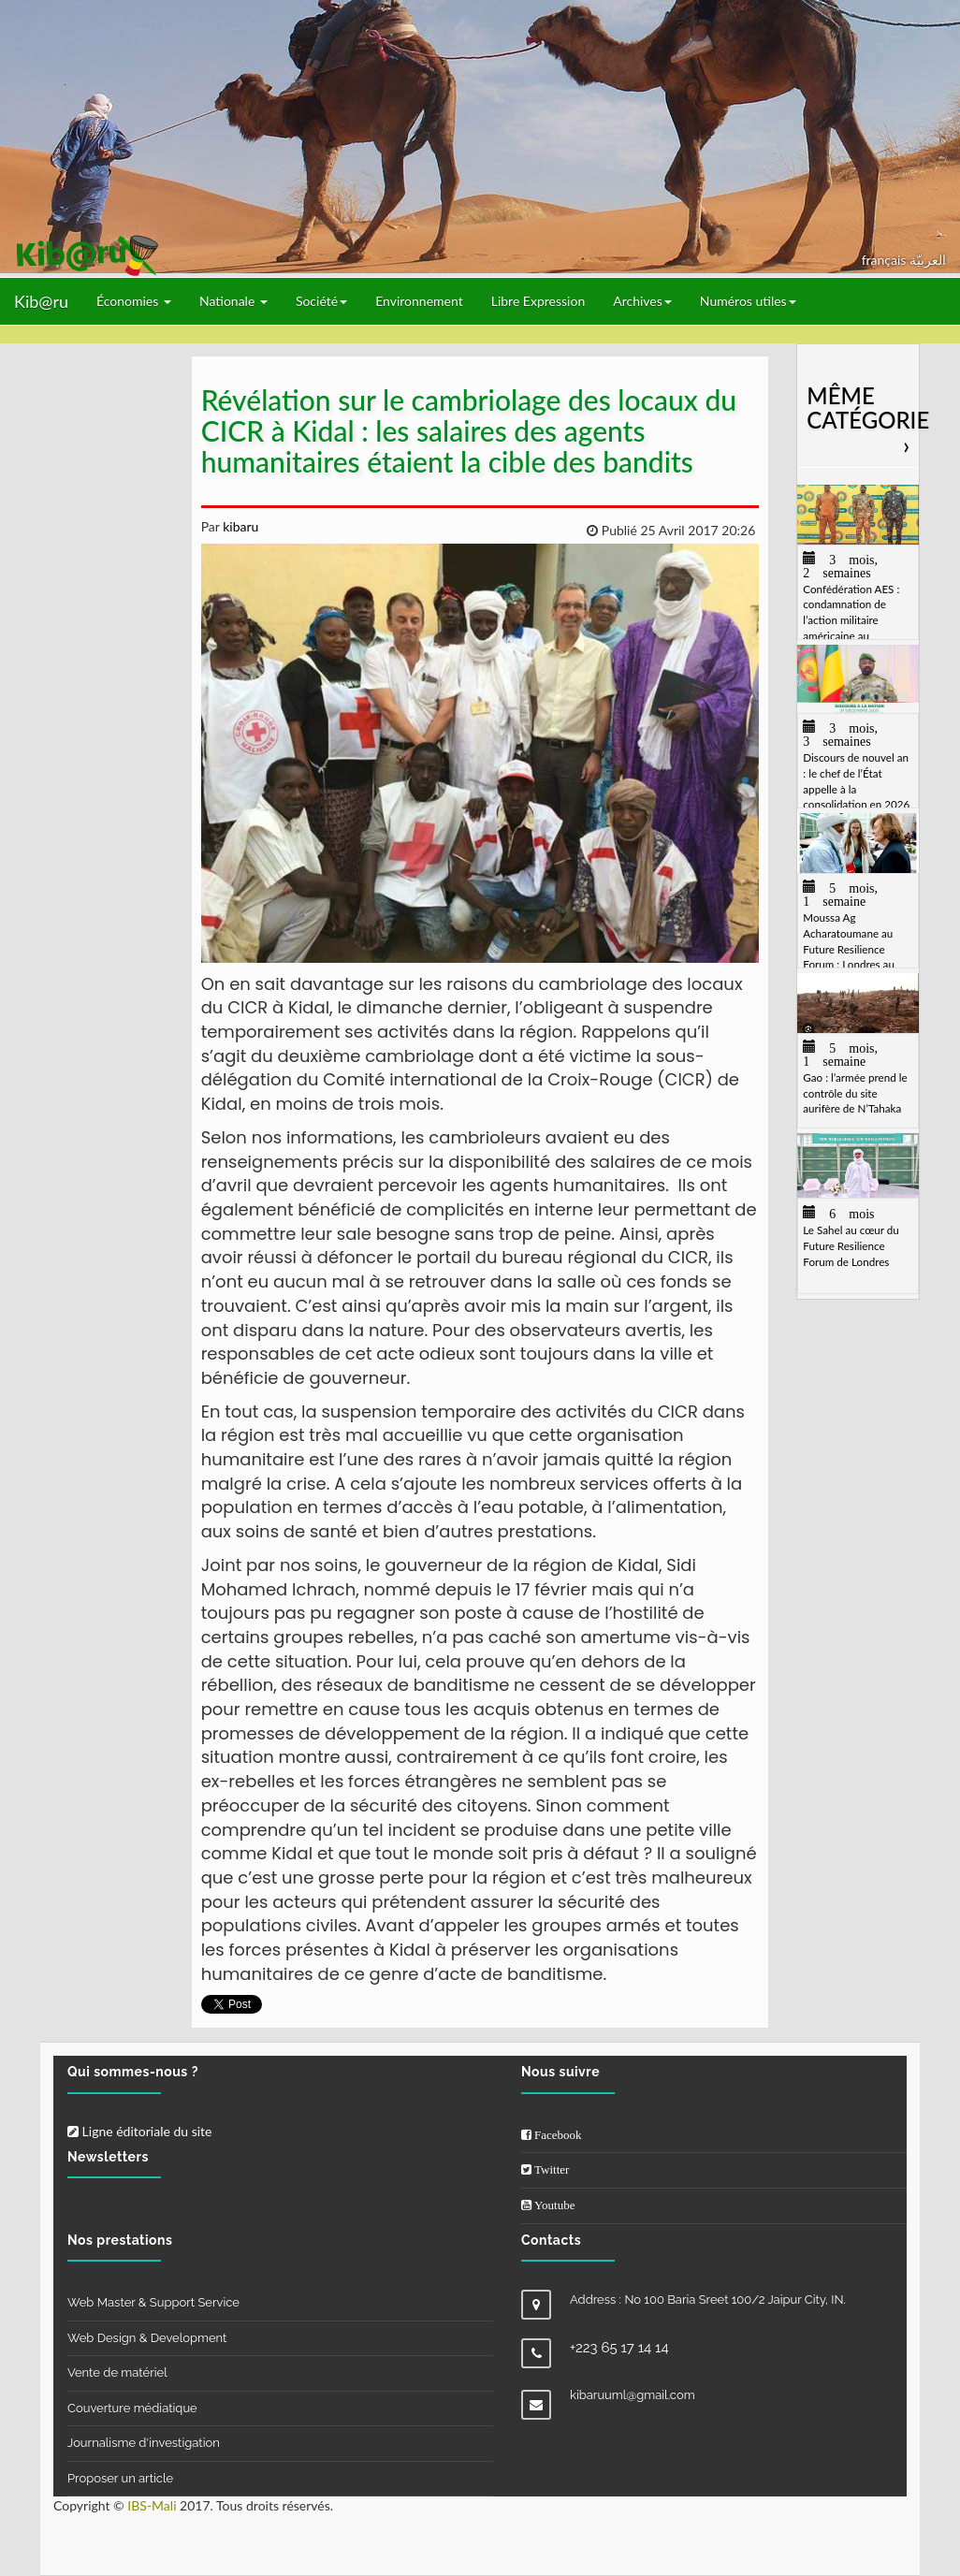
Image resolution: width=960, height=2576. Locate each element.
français (885, 260)
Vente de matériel (117, 2372)
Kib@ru (41, 301)
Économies (133, 301)
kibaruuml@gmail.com (632, 2395)
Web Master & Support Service (153, 2302)
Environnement (419, 301)
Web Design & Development (146, 2338)
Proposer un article (120, 2478)
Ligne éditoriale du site (139, 2131)
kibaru (239, 526)
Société (321, 301)
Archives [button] (642, 301)
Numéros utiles (748, 301)
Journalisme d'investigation (143, 2443)
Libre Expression (538, 301)
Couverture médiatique (132, 2408)
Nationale (233, 301)
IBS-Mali (151, 2505)
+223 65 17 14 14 (619, 2347)
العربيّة (927, 260)
